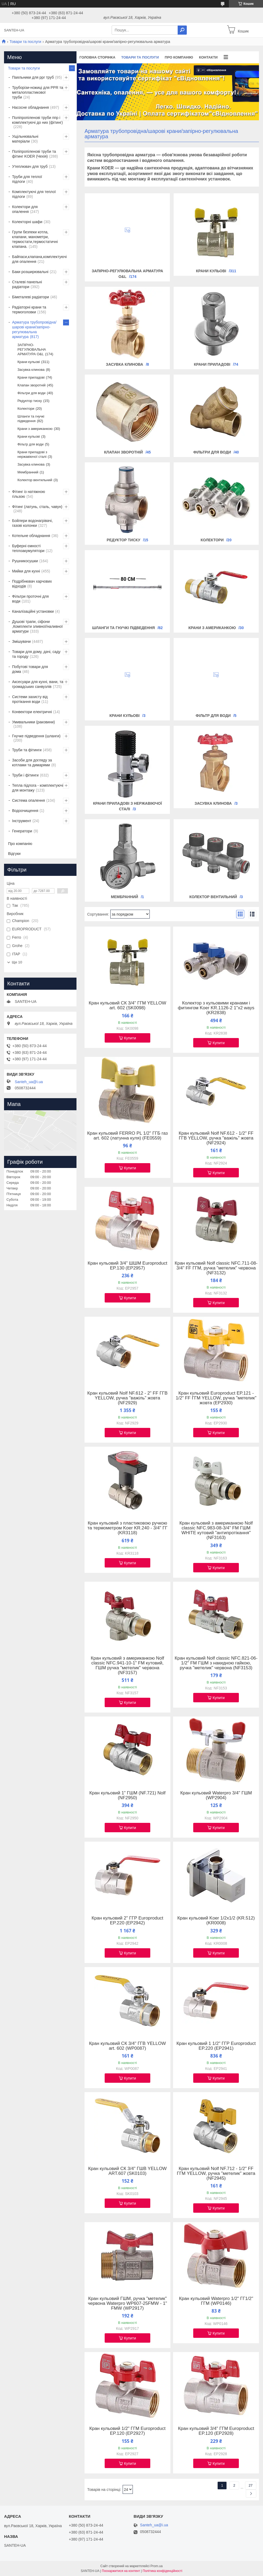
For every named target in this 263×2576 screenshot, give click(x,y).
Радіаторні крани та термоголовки (29, 309)
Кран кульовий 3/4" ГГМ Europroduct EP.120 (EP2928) (216, 2431)
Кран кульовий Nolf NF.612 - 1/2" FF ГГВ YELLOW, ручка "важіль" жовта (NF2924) (216, 1138)
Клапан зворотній (123, 452)
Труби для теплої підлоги (27, 179)
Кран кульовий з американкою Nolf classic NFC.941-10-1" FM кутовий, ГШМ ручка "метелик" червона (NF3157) (127, 1665)
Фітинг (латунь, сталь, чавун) (37, 507)
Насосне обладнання (30, 107)
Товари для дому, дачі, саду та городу (36, 654)
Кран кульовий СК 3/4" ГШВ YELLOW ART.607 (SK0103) (127, 2171)
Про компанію (179, 57)
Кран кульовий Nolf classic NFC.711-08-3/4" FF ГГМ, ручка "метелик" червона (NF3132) (216, 1268)
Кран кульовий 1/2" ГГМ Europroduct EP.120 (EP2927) (127, 2431)
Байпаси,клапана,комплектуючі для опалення (39, 259)
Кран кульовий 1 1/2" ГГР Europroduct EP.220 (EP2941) (215, 2046)
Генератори (22, 831)
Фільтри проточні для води (30, 598)
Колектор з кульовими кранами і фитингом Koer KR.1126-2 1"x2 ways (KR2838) (216, 1008)
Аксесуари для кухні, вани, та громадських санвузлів (37, 684)
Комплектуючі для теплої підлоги (34, 194)
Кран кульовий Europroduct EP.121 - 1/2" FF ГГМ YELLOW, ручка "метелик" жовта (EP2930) (216, 1398)
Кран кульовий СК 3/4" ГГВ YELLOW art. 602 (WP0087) (127, 2046)
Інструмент (21, 821)
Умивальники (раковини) (33, 722)
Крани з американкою (212, 628)
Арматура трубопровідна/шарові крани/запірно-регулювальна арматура (34, 329)
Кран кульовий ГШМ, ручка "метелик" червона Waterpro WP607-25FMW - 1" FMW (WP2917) (127, 2303)
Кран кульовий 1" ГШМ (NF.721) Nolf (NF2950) (127, 1795)
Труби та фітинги (27, 750)
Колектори (212, 540)
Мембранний (124, 897)
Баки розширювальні (30, 272)
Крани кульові (211, 271)
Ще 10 (17, 962)
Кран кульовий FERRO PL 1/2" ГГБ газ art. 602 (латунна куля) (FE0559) (127, 1136)
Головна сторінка (97, 57)
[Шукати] (182, 30)
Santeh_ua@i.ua (29, 1082)
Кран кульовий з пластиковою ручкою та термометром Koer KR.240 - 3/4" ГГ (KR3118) (127, 1528)
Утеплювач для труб (30, 166)
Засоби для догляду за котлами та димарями (32, 762)
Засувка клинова (124, 364)
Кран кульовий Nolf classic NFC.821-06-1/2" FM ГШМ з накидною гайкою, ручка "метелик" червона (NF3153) (216, 1663)
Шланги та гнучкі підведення (123, 628)
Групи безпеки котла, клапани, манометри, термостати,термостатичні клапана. (35, 239)
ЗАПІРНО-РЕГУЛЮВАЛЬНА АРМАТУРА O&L (31, 349)
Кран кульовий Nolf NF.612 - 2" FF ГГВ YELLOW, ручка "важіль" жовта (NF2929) (127, 1398)
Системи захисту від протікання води (30, 699)
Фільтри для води (212, 452)
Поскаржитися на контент (121, 2571)
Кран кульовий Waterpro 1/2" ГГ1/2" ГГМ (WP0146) (216, 2301)
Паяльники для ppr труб (33, 77)
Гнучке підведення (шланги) (36, 736)
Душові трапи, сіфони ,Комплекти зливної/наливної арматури (37, 626)
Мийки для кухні (26, 571)
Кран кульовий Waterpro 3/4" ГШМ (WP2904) (216, 1795)
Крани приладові (212, 364)
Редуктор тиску (123, 540)
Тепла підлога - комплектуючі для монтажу (37, 787)
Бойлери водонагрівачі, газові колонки (32, 523)
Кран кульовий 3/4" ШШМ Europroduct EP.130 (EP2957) (127, 1266)
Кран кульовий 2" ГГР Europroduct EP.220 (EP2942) (127, 1920)
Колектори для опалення (25, 209)
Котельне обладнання (31, 536)
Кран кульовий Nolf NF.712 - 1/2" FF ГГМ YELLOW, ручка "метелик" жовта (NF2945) (216, 2173)
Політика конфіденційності (162, 2571)
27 (251, 2485)
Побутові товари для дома (30, 669)
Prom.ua (157, 2566)
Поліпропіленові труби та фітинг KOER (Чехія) (34, 153)
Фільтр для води (213, 715)
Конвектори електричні (32, 712)
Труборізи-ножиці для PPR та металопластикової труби (37, 92)
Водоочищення (25, 810)
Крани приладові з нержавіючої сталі (32, 454)
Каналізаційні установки (33, 611)
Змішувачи (21, 641)
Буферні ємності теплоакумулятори (28, 548)
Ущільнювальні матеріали (25, 138)
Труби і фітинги (25, 775)
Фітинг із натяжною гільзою (28, 494)
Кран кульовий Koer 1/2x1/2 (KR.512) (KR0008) (216, 1920)
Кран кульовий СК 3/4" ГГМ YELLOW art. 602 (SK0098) (127, 1005)
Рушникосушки (25, 561)
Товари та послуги (25, 41)
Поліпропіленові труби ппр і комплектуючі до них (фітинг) (37, 120)
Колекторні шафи (27, 222)
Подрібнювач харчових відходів (32, 583)
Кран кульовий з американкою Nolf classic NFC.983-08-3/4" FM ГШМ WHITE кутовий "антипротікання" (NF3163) (216, 1530)
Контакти (208, 57)
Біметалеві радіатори (30, 297)
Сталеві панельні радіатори (27, 284)
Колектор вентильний (213, 897)
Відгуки (14, 853)
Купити (130, 1038)
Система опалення (28, 800)
